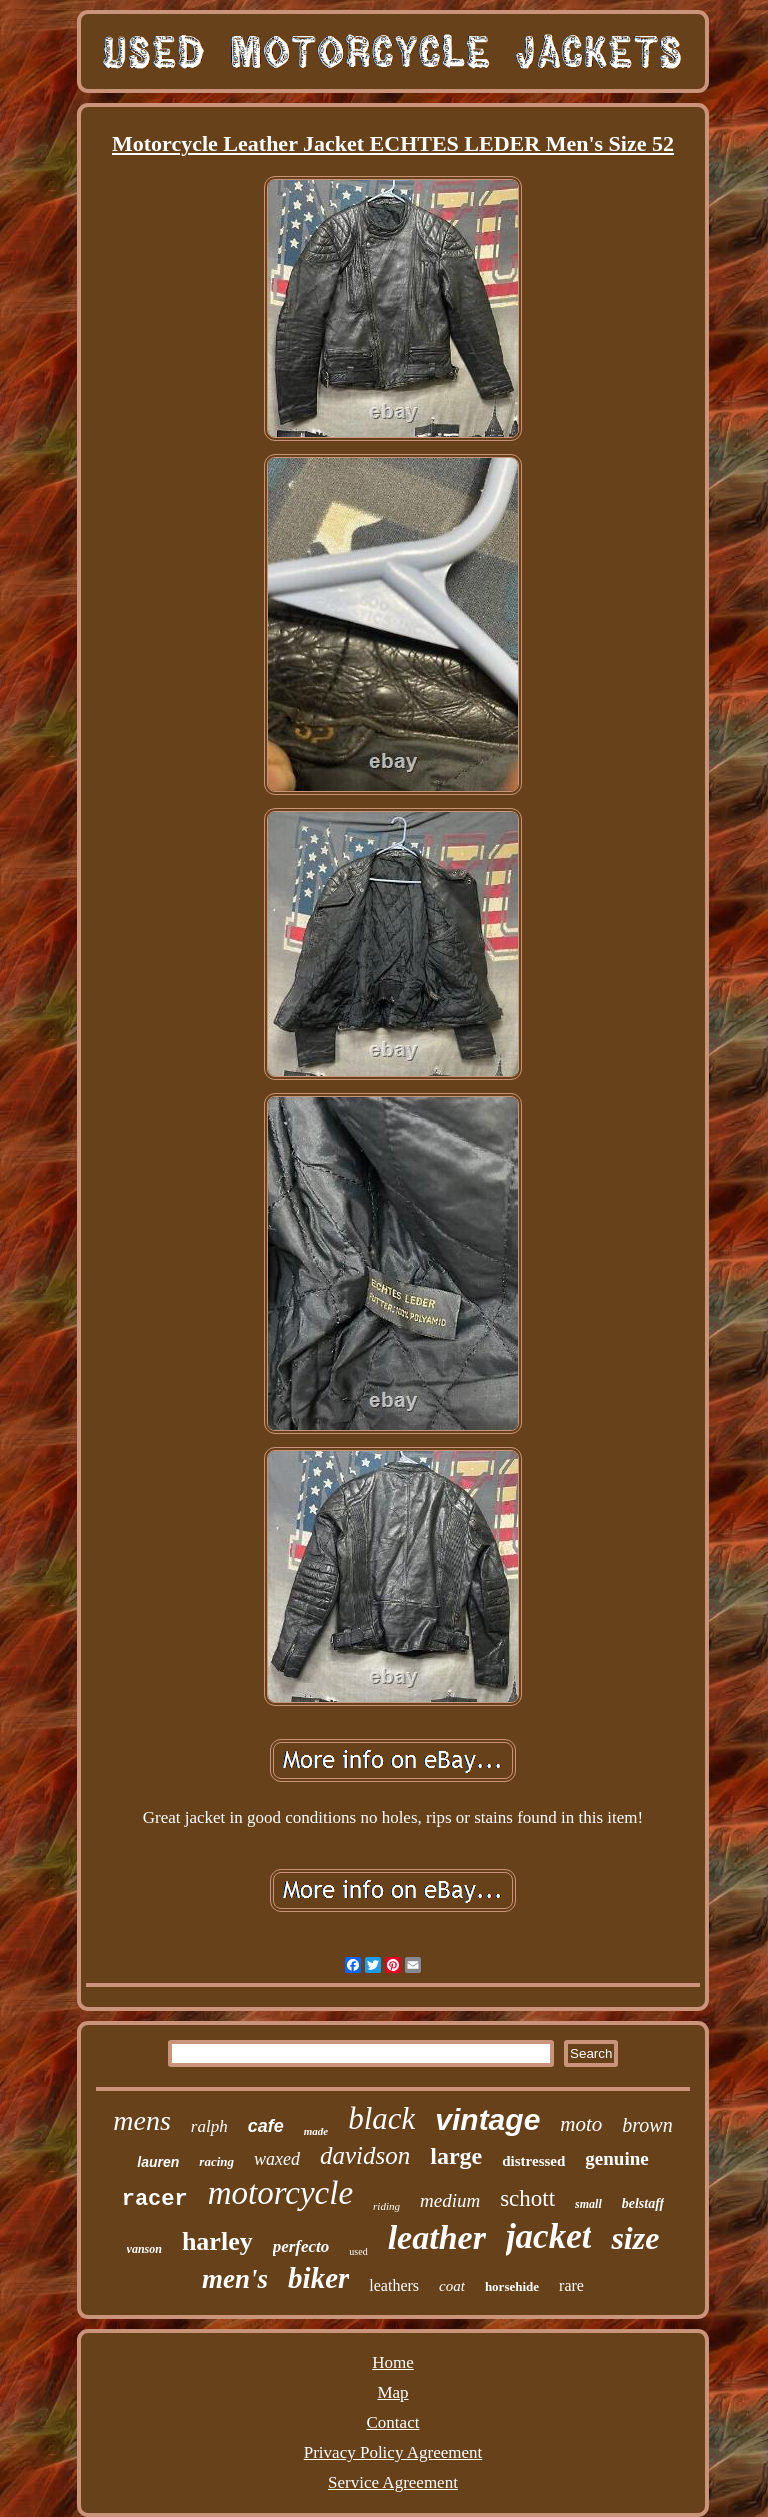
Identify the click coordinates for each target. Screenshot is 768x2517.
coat (452, 2286)
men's (235, 2279)
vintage (487, 2119)
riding (386, 2206)
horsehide (512, 2286)
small (588, 2204)
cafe (266, 2126)
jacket (549, 2236)
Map (392, 2392)
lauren (158, 2162)
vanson (144, 2249)
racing (216, 2161)
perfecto (301, 2246)
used (358, 2251)
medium (450, 2200)
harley (217, 2241)
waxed (277, 2159)
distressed (533, 2161)
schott (527, 2198)
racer (155, 2199)
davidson (365, 2155)
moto (581, 2124)
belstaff (643, 2203)
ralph (209, 2126)
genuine (616, 2158)
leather (437, 2237)
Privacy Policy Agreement (393, 2452)
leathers (394, 2285)
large (456, 2156)
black (381, 2118)
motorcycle (280, 2193)
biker (318, 2278)
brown (647, 2125)
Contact (393, 2422)
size (635, 2238)
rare (571, 2285)
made (316, 2131)
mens (142, 2120)
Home (393, 2362)
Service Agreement (393, 2482)
